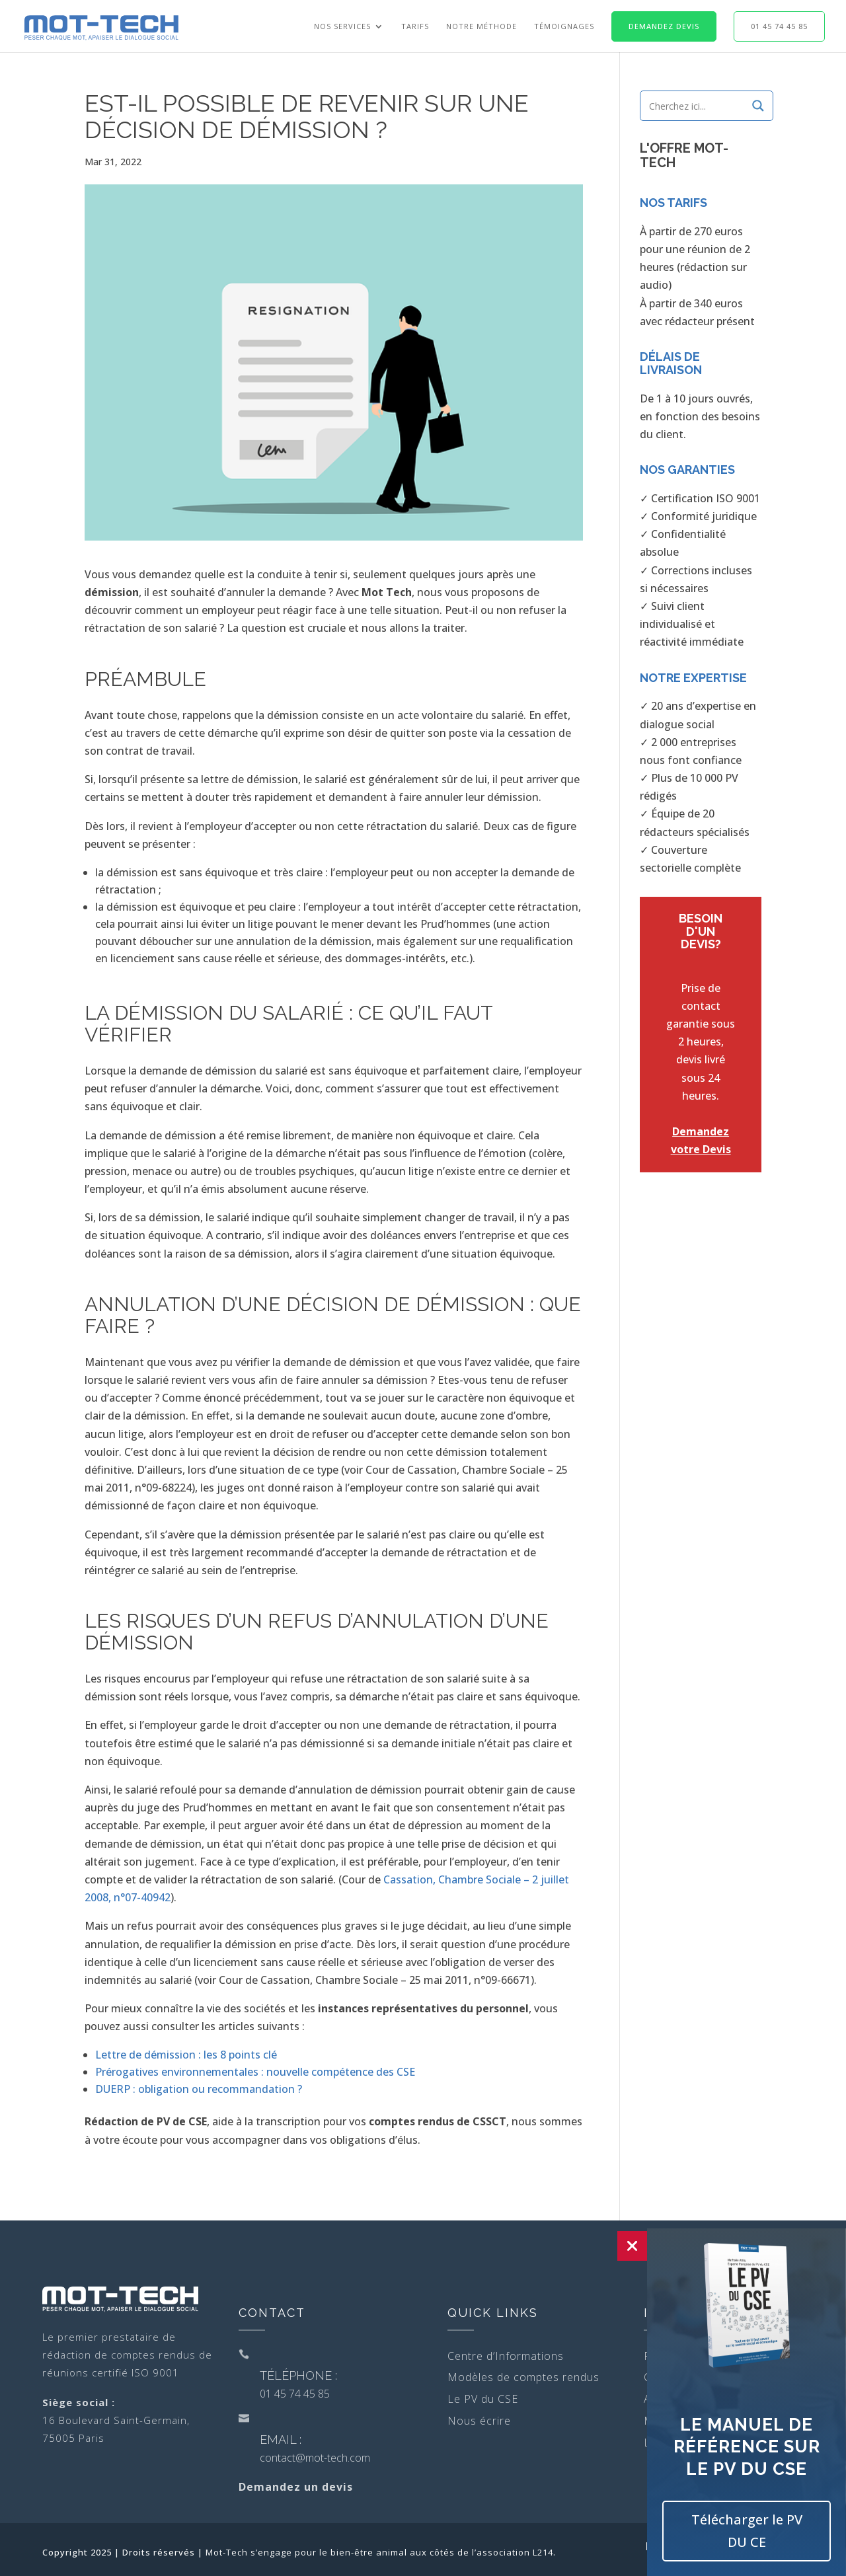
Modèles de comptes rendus (523, 2377)
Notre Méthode (481, 26)
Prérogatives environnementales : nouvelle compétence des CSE (255, 2072)
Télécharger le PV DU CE (746, 2531)
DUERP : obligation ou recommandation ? (198, 2089)
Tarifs (415, 26)
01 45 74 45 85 (779, 26)
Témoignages (564, 26)
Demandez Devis (664, 26)
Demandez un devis (296, 2487)
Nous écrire (479, 2420)
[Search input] (697, 105)
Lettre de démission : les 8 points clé (186, 2054)
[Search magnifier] (758, 105)
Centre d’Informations (505, 2356)
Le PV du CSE (482, 2399)
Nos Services (342, 26)
